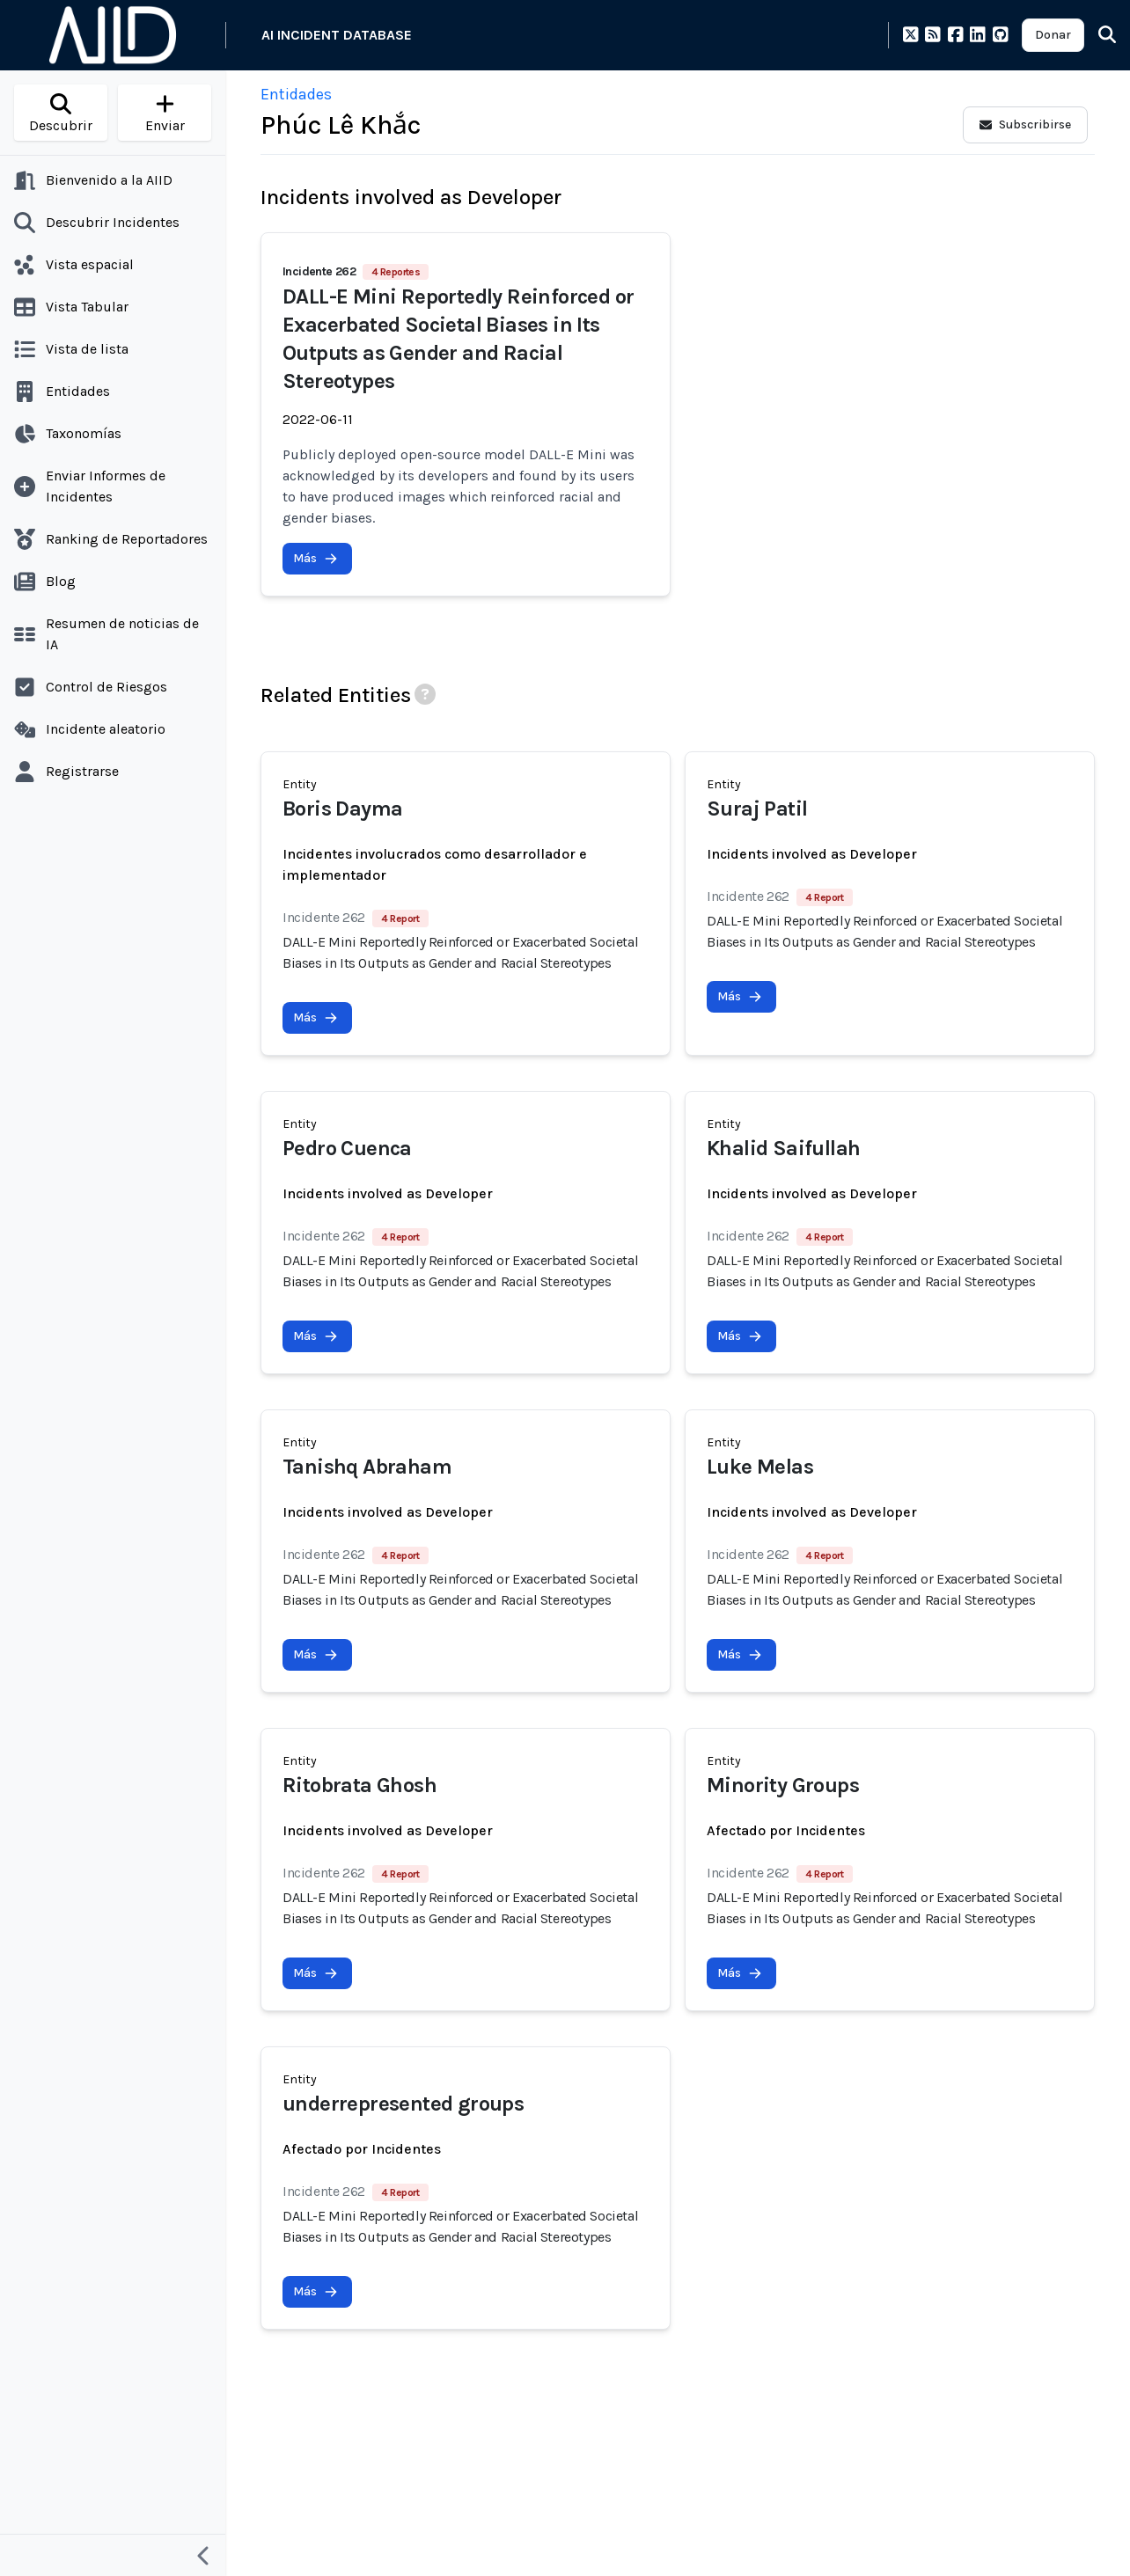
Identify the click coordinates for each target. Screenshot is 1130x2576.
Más (315, 558)
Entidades (296, 94)
